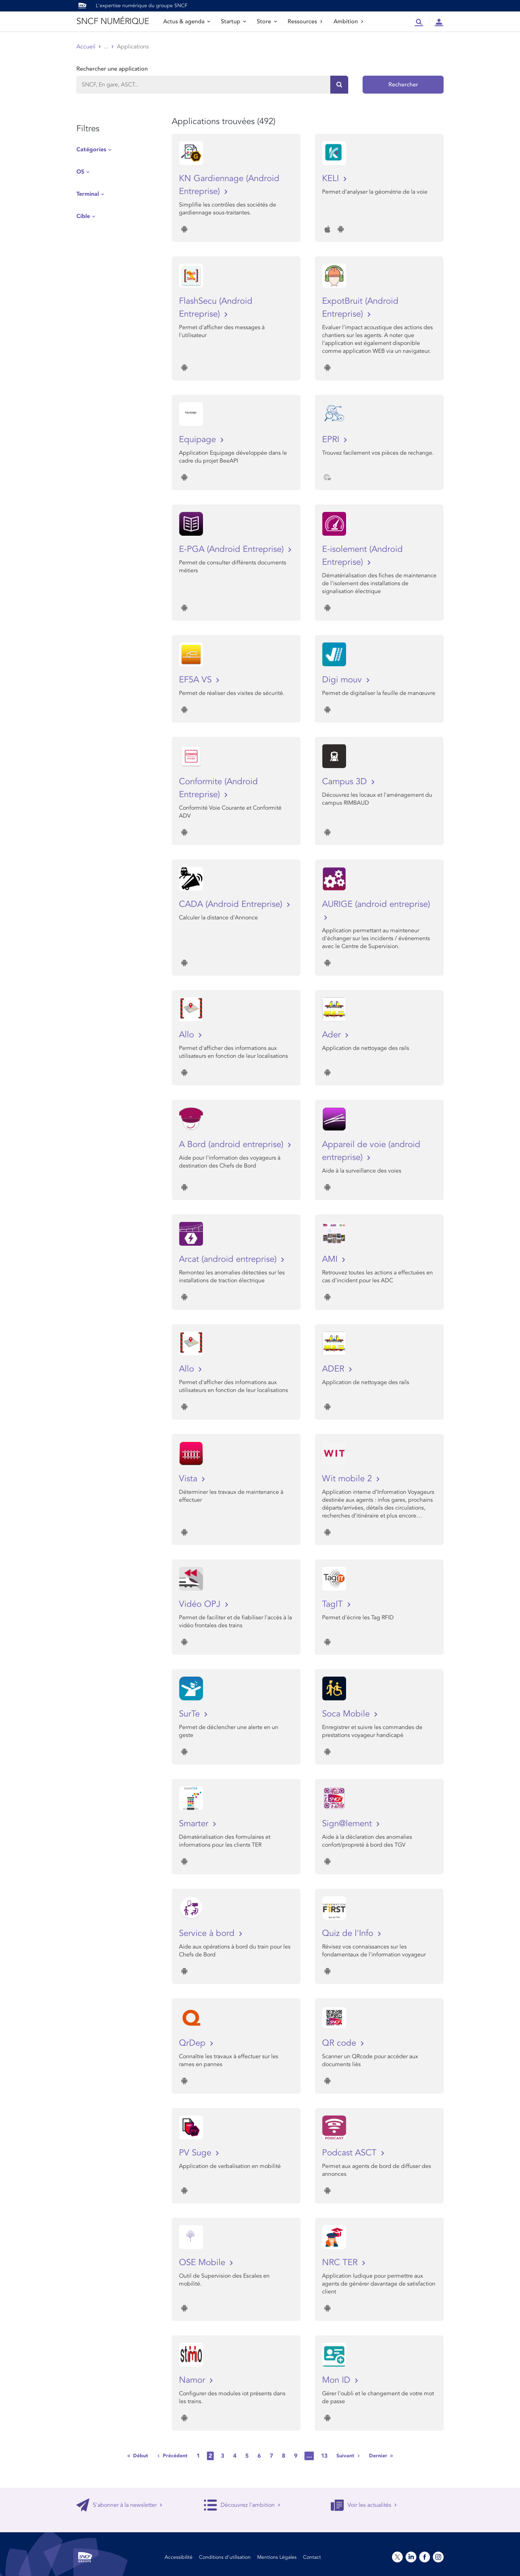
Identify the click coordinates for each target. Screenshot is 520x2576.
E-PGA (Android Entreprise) (232, 549)
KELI (331, 178)
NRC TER (341, 2262)
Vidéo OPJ (201, 1604)
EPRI (332, 439)
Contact (312, 2557)
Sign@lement (348, 1823)
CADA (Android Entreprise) (232, 904)
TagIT (333, 1604)
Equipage (198, 439)
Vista (189, 1478)
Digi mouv (343, 679)
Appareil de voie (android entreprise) (371, 1150)
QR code (340, 2043)
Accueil (85, 46)
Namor (193, 2380)
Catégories (91, 149)
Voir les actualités (364, 2505)
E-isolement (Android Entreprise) (362, 555)
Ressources (305, 21)
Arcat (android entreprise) (229, 1259)
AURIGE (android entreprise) (376, 904)
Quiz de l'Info (349, 1933)
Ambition (349, 21)
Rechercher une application (112, 68)
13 (324, 2455)
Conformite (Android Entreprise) (218, 788)
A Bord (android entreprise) (232, 1144)
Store (267, 21)
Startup (233, 21)
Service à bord (208, 1933)
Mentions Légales (277, 2557)
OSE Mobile (203, 2262)
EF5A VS (196, 679)
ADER (334, 1369)
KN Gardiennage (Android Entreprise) (229, 184)
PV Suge (196, 2153)
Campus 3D (345, 781)
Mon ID (337, 2380)
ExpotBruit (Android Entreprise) (360, 307)
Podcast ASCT (350, 2153)
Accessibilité (179, 2557)
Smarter (195, 1823)
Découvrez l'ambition (242, 2505)
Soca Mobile (347, 1714)
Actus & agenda (186, 21)
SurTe (190, 1714)
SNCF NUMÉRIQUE (112, 21)
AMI (331, 1259)
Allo (188, 1034)
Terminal (87, 194)
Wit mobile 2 (348, 1478)
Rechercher (403, 84)
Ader (332, 1034)
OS (80, 171)
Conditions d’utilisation (225, 2557)
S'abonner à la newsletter (119, 2505)
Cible (83, 216)
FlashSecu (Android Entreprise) (215, 307)
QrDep (193, 2043)
